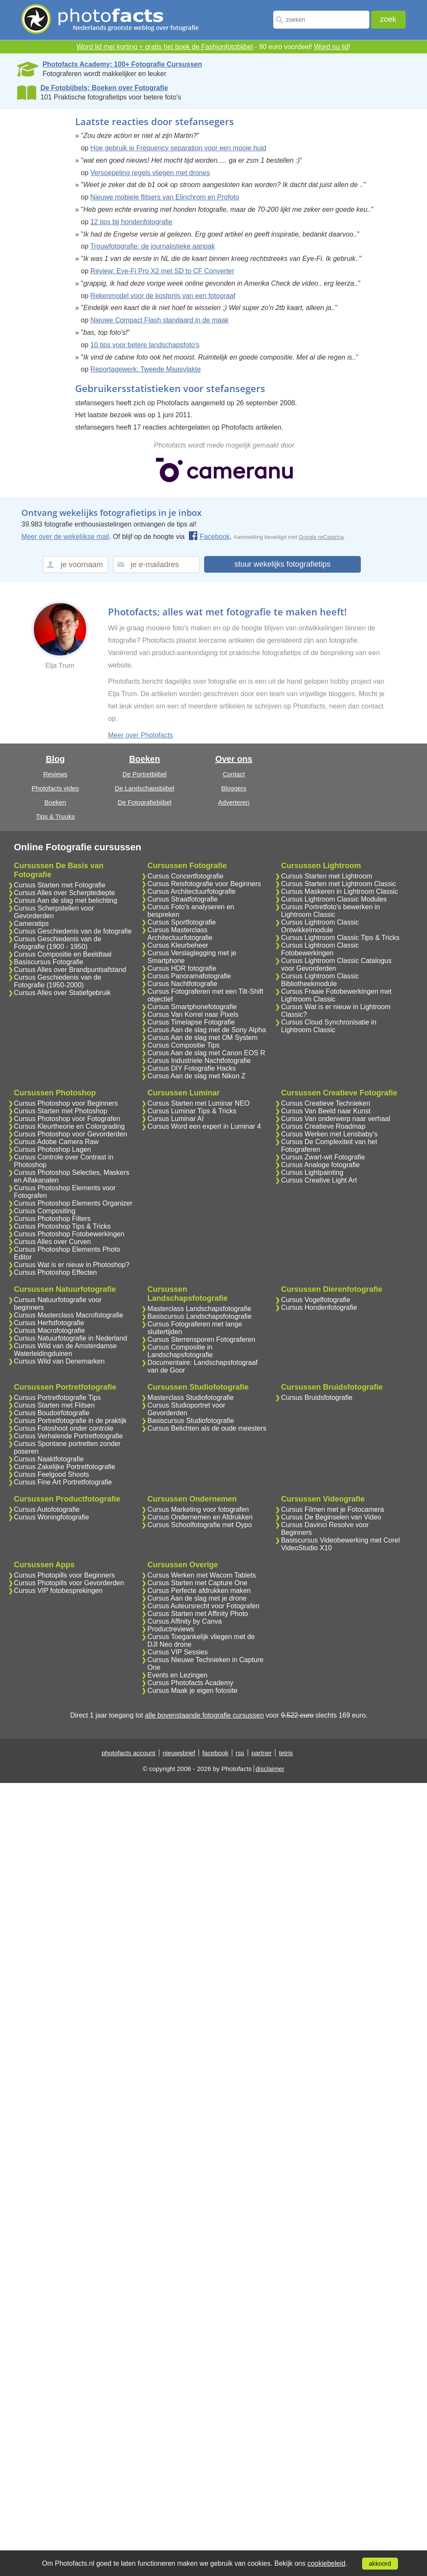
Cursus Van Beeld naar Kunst (326, 1111)
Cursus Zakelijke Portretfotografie (64, 1466)
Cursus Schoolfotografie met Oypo (199, 1524)
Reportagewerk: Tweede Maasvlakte (146, 369)
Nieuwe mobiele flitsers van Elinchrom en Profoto (165, 197)
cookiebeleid (326, 2563)
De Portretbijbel (145, 774)
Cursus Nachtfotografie (182, 983)
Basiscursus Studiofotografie (190, 1420)
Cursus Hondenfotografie (319, 1307)
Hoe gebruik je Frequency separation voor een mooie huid (178, 148)
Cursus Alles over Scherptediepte (64, 892)
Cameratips (31, 923)
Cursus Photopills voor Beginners (64, 1575)
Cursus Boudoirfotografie (52, 1413)
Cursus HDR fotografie (181, 968)
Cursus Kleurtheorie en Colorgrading (69, 1126)
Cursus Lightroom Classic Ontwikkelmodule (320, 926)
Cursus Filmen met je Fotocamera (332, 1509)
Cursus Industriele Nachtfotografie (199, 1060)
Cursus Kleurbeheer (177, 945)
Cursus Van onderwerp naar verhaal (335, 1118)
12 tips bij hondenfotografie (132, 221)
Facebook (209, 536)
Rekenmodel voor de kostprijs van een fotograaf (163, 295)
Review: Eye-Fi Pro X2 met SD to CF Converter (162, 271)
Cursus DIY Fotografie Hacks (191, 1068)
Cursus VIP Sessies (177, 1652)
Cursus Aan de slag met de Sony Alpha (206, 1029)
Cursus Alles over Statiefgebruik (62, 992)
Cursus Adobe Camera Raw (56, 1141)
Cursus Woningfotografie (51, 1517)
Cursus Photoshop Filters (52, 1218)
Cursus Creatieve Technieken (325, 1103)
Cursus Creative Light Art (319, 1180)
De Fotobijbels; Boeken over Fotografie (104, 87)
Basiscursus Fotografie (49, 962)
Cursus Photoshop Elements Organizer (73, 1203)
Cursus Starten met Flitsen (54, 1405)
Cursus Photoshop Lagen (52, 1149)
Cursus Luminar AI (175, 1118)
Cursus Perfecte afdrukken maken (199, 1590)
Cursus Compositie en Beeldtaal (63, 954)
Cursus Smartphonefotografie (192, 1006)
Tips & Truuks (55, 816)
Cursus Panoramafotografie (189, 976)
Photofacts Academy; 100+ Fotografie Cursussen (122, 64)
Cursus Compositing (45, 1211)
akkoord (380, 2563)
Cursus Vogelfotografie (315, 1299)
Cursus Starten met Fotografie (59, 885)
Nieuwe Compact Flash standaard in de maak (160, 320)
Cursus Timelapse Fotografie (191, 1022)
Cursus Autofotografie (47, 1509)
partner (262, 1752)
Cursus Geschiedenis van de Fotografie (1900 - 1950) (58, 942)
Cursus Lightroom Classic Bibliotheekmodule (320, 979)
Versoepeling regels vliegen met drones (150, 172)
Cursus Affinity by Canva (184, 1621)
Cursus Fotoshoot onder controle (64, 1428)
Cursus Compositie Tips (183, 1045)
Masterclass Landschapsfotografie (199, 1308)
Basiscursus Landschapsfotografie (199, 1316)
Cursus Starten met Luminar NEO (198, 1103)
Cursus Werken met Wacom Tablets (201, 1575)
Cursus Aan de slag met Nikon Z (196, 1076)
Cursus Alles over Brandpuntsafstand (70, 969)
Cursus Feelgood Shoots (51, 1474)
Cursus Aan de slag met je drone (196, 1598)
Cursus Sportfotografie (181, 922)
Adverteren (233, 802)
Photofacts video (55, 788)
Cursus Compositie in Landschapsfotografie (180, 1351)
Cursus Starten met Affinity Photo (197, 1613)
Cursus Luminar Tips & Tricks (191, 1111)
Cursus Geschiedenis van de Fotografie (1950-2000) (58, 981)
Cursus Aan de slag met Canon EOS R (206, 1053)
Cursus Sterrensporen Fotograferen (201, 1339)
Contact (234, 774)
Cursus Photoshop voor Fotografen (67, 1118)
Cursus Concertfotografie (185, 876)
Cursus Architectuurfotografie (191, 891)
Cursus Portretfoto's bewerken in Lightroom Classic (330, 910)
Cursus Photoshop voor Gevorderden (70, 1134)
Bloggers (233, 788)
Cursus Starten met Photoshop (61, 1111)
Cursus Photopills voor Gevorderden (69, 1583)
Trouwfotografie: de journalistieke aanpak (152, 246)
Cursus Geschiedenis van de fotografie (73, 931)
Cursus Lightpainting (312, 1172)
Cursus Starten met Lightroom (326, 876)
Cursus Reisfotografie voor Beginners (204, 883)
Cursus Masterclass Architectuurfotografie (179, 933)
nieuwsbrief (179, 1752)
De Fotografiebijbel (145, 802)
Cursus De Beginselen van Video (331, 1517)
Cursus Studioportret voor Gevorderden (186, 1409)
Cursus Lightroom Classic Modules (333, 899)
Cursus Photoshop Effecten (55, 1272)
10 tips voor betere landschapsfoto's (145, 344)
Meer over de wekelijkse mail (65, 536)
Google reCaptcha (321, 537)
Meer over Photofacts (140, 735)
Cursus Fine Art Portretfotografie (63, 1482)
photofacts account (128, 1752)
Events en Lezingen (177, 1675)
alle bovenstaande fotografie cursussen (204, 1715)
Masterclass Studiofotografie (190, 1397)
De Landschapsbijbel (144, 788)
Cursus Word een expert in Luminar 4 (204, 1126)
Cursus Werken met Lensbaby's (329, 1134)
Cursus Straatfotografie (182, 899)
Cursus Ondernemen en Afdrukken (199, 1517)
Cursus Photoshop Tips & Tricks (62, 1226)
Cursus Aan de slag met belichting (65, 900)
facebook (215, 1752)
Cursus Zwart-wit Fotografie (323, 1157)
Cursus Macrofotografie (49, 1330)
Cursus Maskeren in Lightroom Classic (339, 891)
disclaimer (270, 1768)
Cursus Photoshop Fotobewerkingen (69, 1234)
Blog (55, 759)
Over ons (233, 759)
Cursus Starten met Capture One (197, 1583)
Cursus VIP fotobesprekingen (58, 1590)
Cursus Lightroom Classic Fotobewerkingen (320, 949)
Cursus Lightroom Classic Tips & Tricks (340, 937)
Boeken (55, 802)
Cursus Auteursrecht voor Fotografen (203, 1606)
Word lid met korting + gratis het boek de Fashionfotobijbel (164, 46)
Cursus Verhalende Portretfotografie (68, 1436)
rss (240, 1752)
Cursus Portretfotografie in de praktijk (70, 1420)
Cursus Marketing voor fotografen (198, 1509)
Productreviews (170, 1629)
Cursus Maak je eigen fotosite (192, 1690)
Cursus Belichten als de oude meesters (206, 1428)
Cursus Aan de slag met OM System (202, 1037)
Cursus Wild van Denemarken (59, 1361)
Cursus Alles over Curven (52, 1241)
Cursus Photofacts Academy (190, 1682)
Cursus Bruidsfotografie (316, 1397)
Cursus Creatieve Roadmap (323, 1126)
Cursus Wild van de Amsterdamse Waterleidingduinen (65, 1349)
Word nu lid (331, 46)
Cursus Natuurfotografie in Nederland (70, 1338)
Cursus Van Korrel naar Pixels (192, 1014)
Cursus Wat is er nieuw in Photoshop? (72, 1264)
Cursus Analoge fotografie (320, 1164)
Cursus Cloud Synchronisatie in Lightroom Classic (328, 1026)
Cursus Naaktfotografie (49, 1459)
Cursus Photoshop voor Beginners (66, 1103)
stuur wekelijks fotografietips (282, 564)
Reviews (55, 774)
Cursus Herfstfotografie (49, 1322)
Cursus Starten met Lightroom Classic (338, 883)
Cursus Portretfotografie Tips (57, 1397)
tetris (286, 1752)
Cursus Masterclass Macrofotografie (68, 1315)
